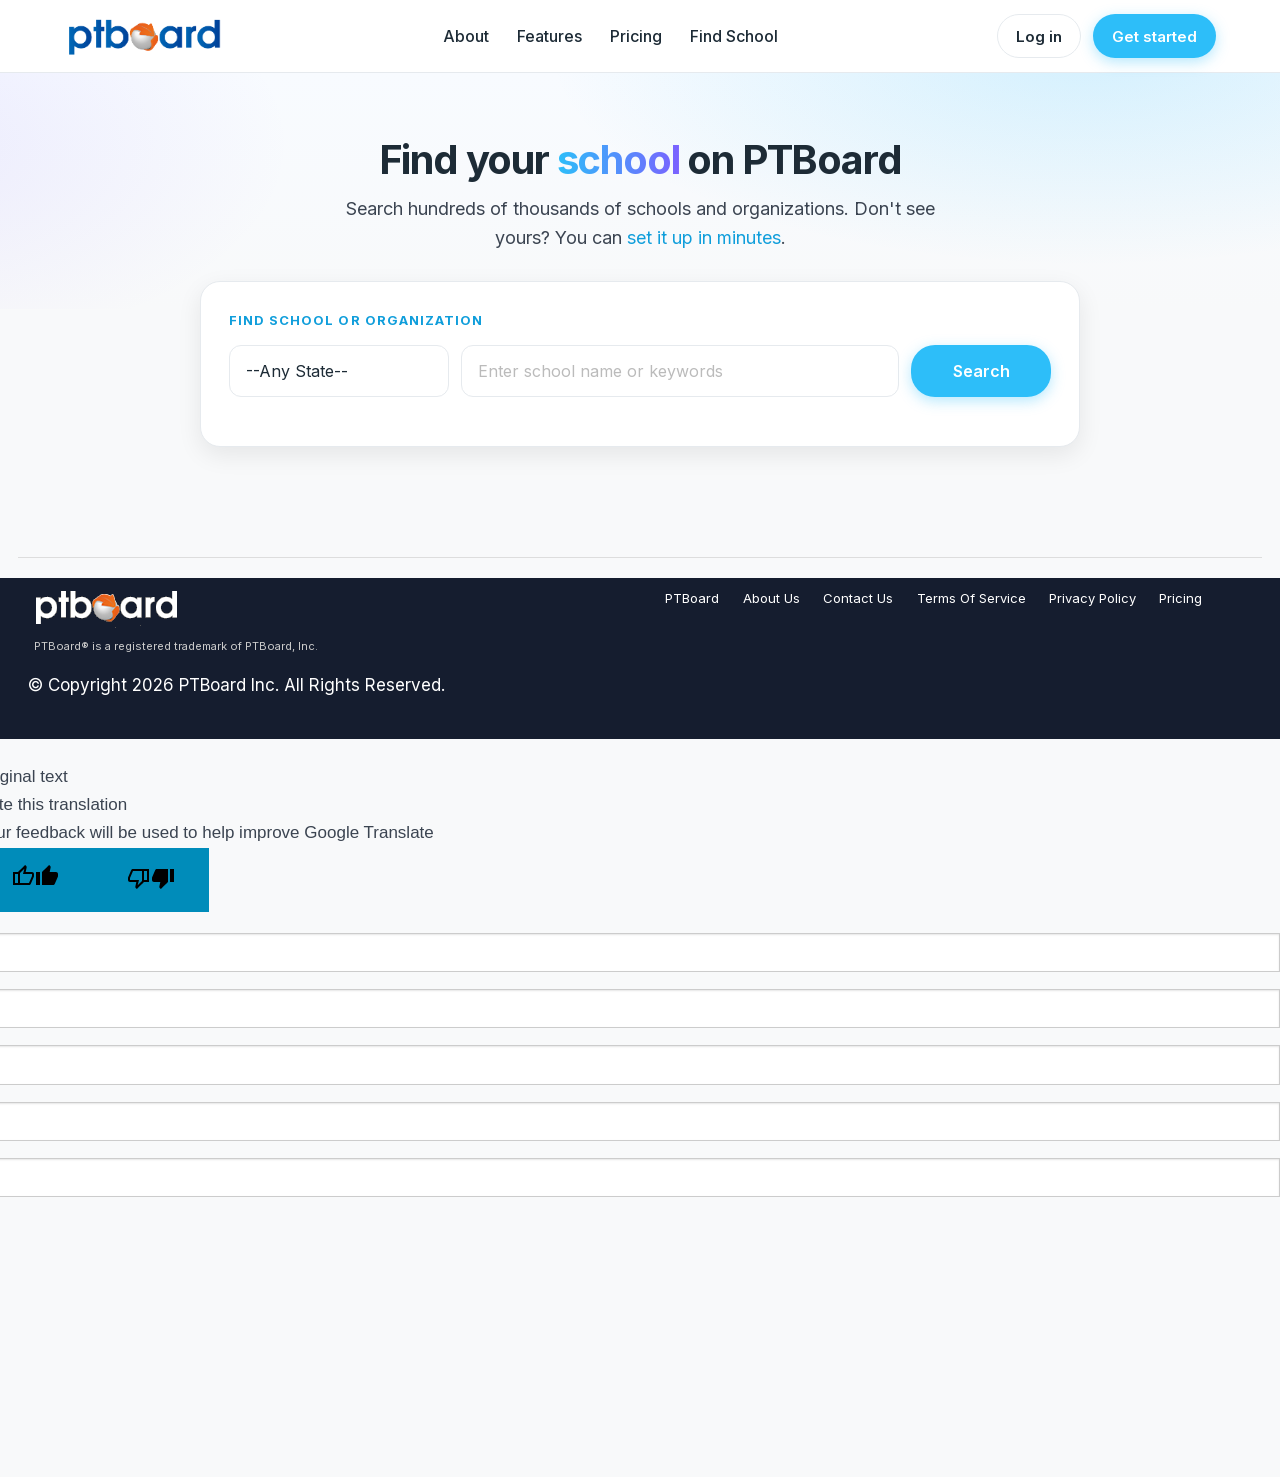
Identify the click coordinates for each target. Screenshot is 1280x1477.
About (466, 36)
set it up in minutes (704, 237)
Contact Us (858, 598)
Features (549, 36)
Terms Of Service (971, 598)
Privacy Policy (1092, 598)
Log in (1039, 36)
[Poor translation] (151, 880)
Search (981, 371)
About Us (771, 598)
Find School (734, 36)
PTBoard (692, 598)
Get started (1154, 36)
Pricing (636, 36)
